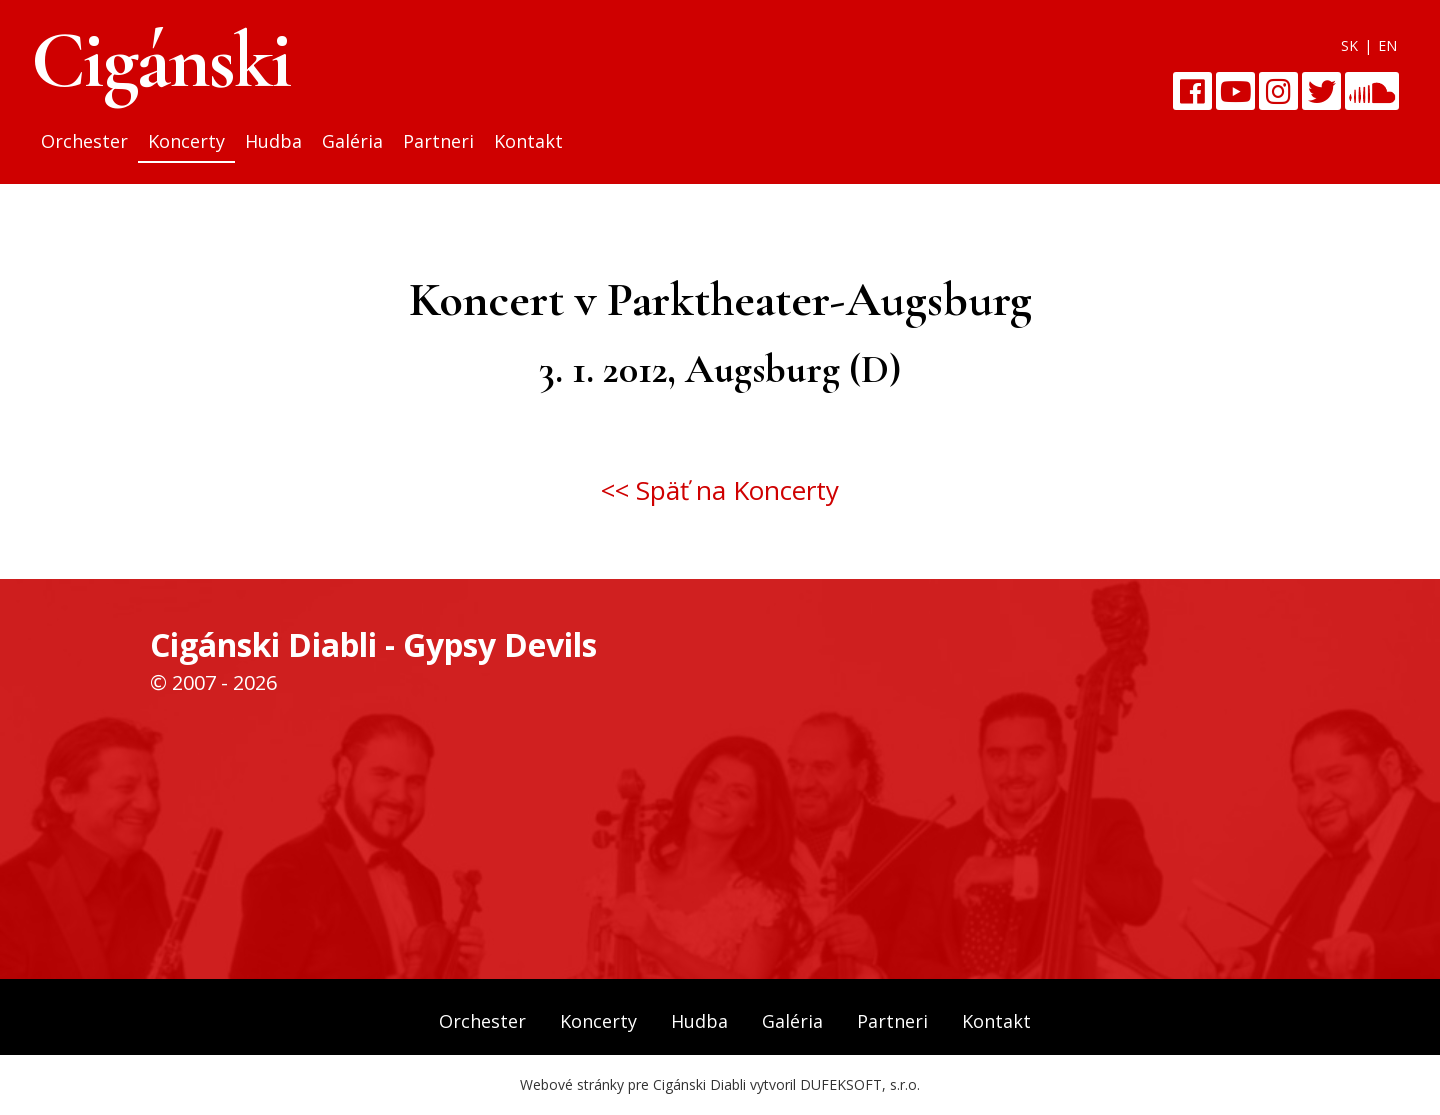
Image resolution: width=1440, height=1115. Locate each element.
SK (1349, 45)
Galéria (352, 141)
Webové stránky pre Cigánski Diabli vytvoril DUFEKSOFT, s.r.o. (720, 1084)
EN (1387, 45)
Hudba (273, 141)
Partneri (438, 141)
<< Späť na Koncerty (720, 490)
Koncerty (186, 141)
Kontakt (528, 141)
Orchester (84, 141)
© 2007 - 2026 (213, 682)
